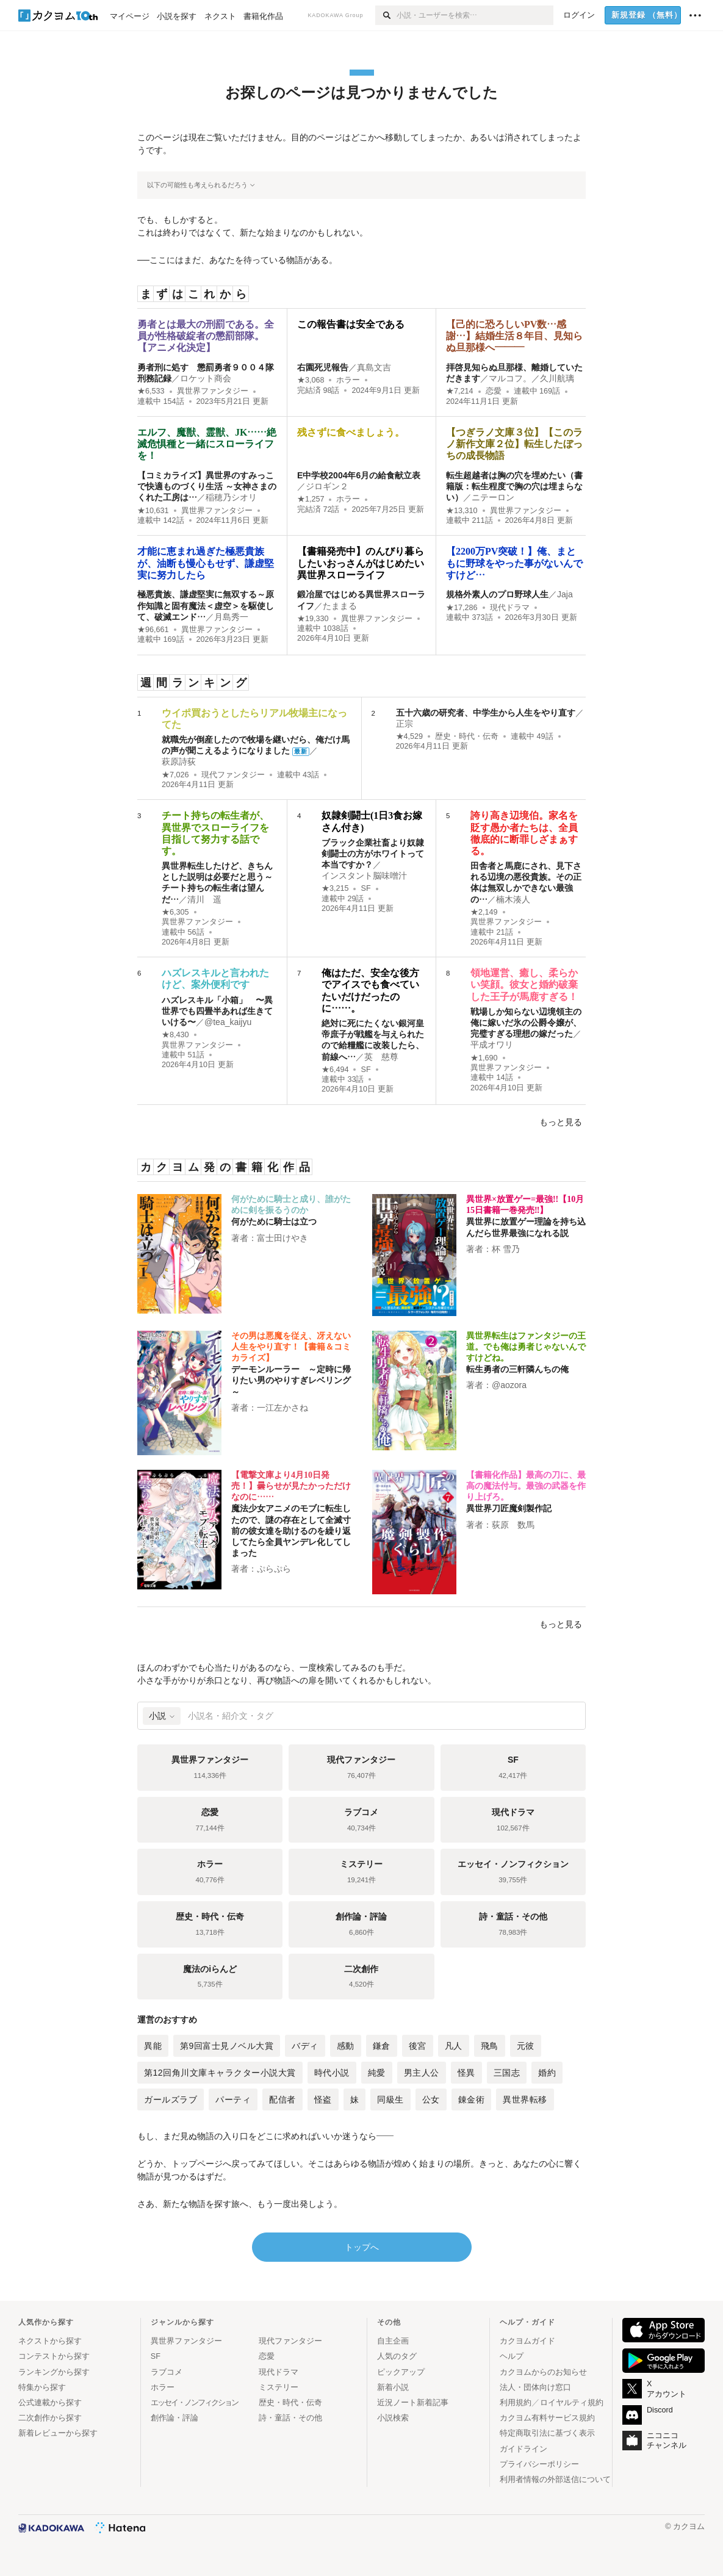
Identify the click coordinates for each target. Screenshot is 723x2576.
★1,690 (484, 1058)
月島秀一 (231, 617)
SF (365, 888)
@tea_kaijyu (227, 1022)
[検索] (386, 15)
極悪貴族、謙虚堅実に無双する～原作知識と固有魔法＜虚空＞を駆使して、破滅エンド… (205, 605)
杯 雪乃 (506, 1249)
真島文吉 (374, 367)
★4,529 (409, 736)
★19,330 (313, 618)
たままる (340, 606)
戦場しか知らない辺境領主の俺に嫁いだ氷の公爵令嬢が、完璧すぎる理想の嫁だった (525, 1022)
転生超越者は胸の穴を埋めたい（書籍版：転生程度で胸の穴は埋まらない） (514, 486)
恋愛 (494, 391)
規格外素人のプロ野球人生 (497, 594)
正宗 (404, 724)
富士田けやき (282, 1238)
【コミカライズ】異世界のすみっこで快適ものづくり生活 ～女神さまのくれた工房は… (206, 486)
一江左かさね (282, 1407)
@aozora (509, 1385)
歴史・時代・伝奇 (466, 736)
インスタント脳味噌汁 (364, 875)
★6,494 (335, 1069)
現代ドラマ (510, 607)
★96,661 (153, 629)
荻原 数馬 (513, 1525)
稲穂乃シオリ (231, 497)
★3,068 (311, 380)
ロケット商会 (205, 378)
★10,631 (153, 510)
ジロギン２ (327, 486)
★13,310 (462, 510)
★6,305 (175, 912)
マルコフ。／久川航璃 (531, 378)
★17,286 (462, 607)
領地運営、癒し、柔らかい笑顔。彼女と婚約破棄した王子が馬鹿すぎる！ (524, 984)
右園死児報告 (322, 367)
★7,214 (459, 391)
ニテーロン (493, 497)
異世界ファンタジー (212, 391)
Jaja (565, 594)
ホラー (348, 380)
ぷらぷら (274, 1569)
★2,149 (484, 912)
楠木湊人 (513, 899)
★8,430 (175, 1035)
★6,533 (151, 391)
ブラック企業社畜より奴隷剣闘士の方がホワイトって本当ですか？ (373, 853)
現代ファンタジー (233, 775)
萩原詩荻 (179, 761)
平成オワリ (491, 1044)
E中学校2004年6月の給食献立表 (358, 475)
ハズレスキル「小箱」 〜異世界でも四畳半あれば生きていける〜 (217, 1011)
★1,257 (311, 499)
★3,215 (335, 888)
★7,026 (175, 775)
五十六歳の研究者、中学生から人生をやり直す (485, 713)
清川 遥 (204, 899)
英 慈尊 (381, 1057)
